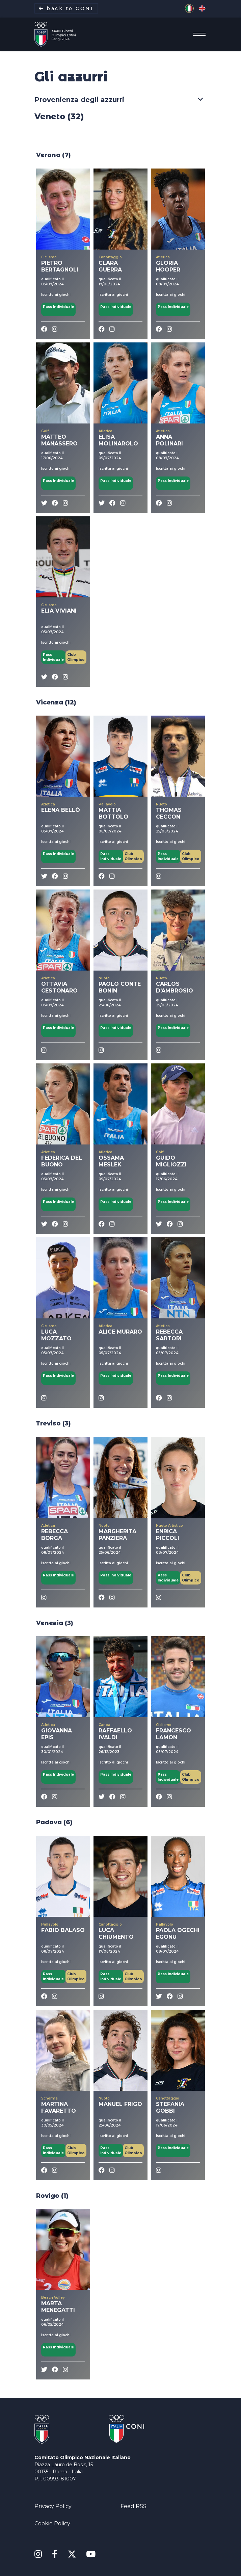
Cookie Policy (52, 2523)
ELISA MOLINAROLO (118, 440)
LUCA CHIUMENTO (116, 1933)
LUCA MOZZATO (56, 1335)
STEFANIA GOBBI (170, 2107)
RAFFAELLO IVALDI (115, 1734)
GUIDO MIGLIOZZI (171, 1161)
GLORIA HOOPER (168, 266)
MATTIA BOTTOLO (113, 813)
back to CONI (66, 8)
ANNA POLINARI (169, 440)
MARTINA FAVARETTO (58, 2107)
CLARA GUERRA (110, 266)
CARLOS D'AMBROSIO (174, 987)
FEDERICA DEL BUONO (61, 1161)
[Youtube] (91, 2554)
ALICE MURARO (120, 1332)
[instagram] (54, 329)
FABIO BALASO (63, 1930)
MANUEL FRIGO (120, 2104)
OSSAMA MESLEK (111, 1161)
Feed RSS (133, 2506)
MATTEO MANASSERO (59, 440)
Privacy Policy (53, 2506)
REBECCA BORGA (54, 1534)
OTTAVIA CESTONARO (59, 987)
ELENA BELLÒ (60, 810)
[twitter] (44, 503)
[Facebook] (44, 329)
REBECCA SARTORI (169, 1335)
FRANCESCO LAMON (173, 1734)
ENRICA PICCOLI (167, 1534)
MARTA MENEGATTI (58, 2306)
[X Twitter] (72, 2553)
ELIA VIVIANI (59, 611)
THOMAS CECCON (169, 813)
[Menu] (197, 34)
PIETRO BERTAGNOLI (59, 266)
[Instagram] (38, 2554)
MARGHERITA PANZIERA (117, 1534)
